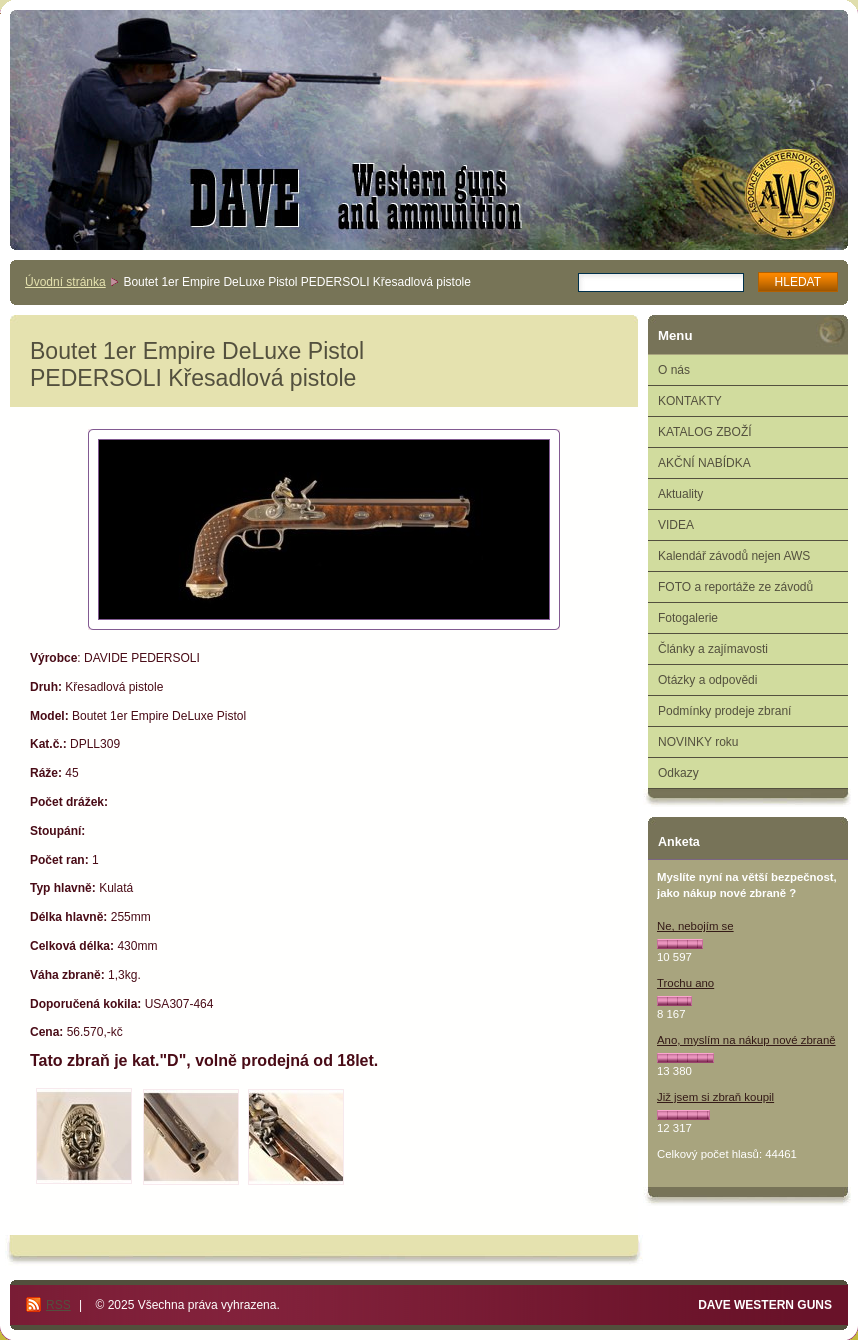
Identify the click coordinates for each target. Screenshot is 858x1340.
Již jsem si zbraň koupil (715, 1097)
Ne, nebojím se (695, 926)
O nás (674, 370)
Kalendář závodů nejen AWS (734, 556)
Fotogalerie (688, 618)
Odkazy (678, 773)
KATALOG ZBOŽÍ (705, 432)
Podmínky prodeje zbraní (724, 711)
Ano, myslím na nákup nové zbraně (746, 1040)
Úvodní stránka (65, 282)
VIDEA (676, 525)
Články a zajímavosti (713, 649)
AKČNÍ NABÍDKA (704, 463)
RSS (58, 1305)
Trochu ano (685, 983)
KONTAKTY (690, 401)
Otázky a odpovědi (707, 680)
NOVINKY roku (698, 742)
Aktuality (680, 494)
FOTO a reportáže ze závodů (735, 587)
